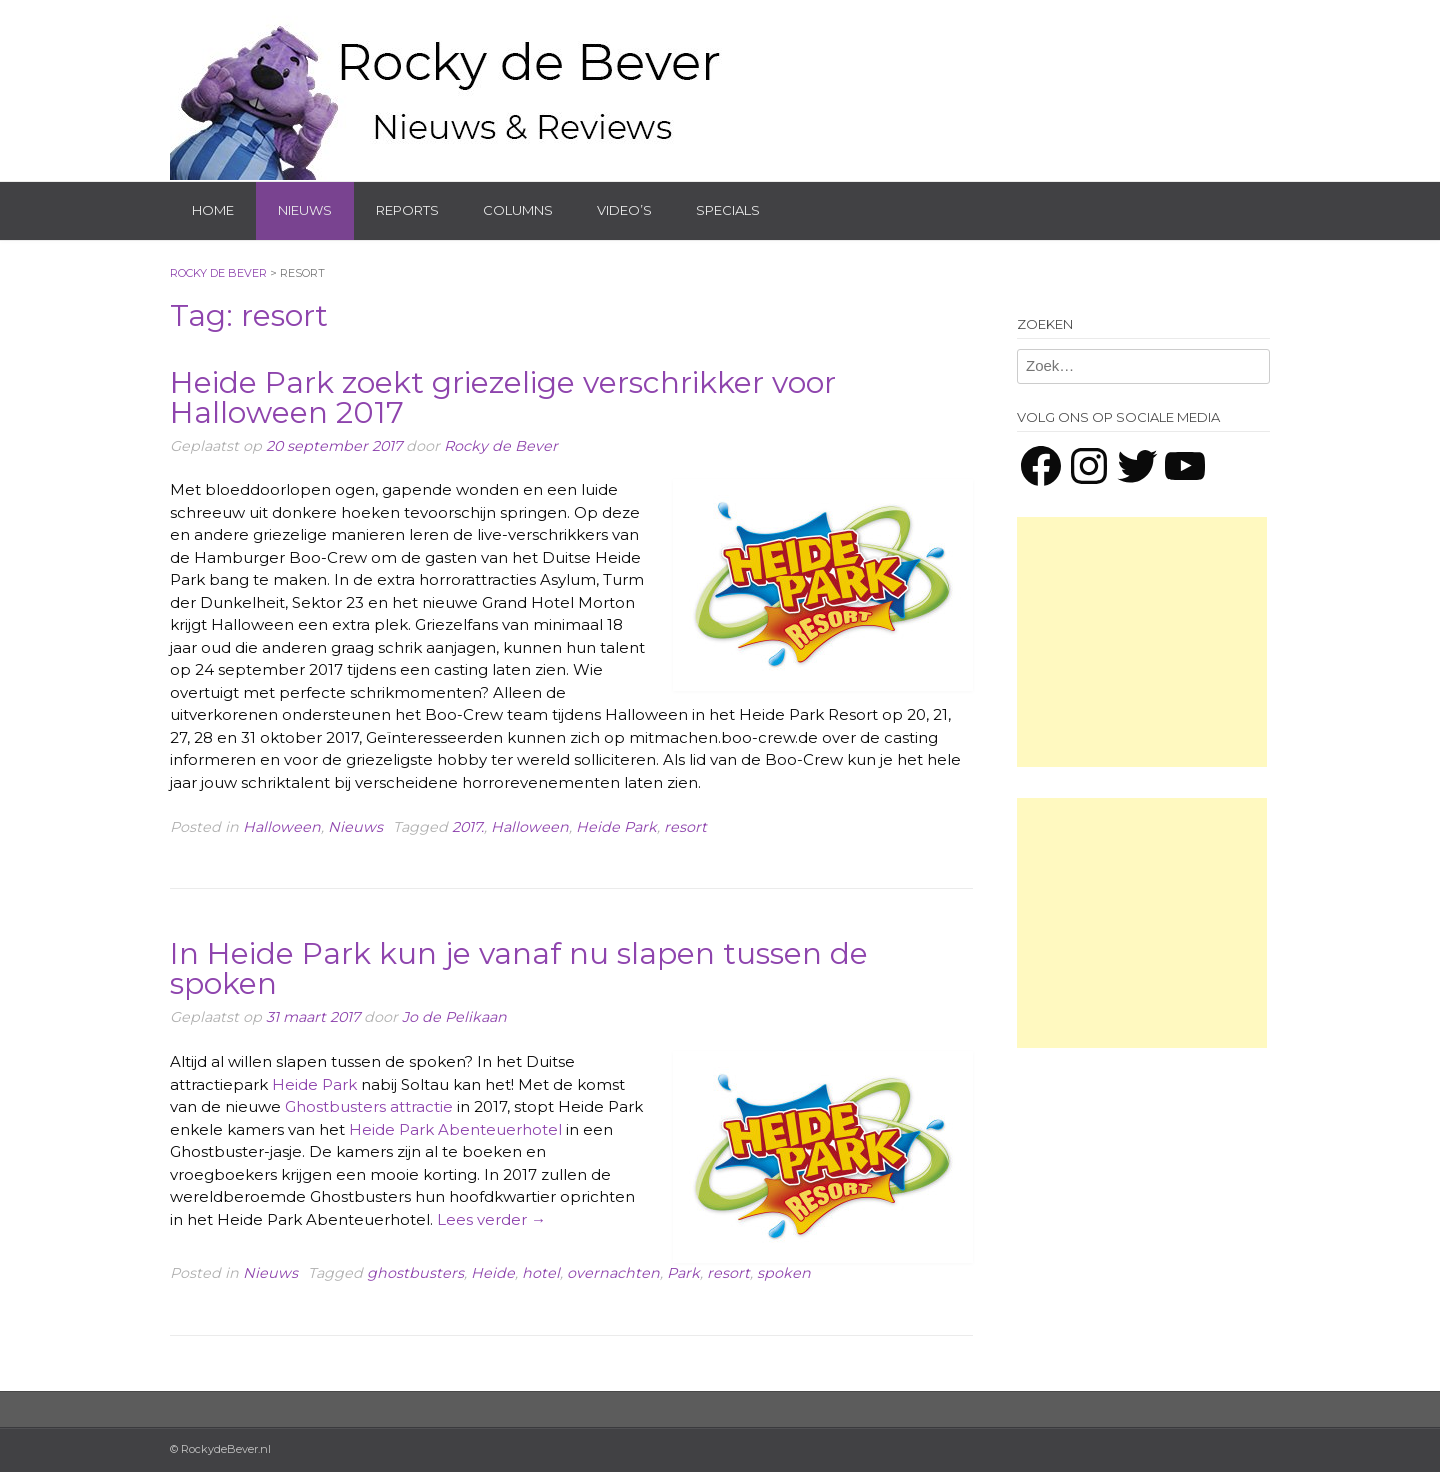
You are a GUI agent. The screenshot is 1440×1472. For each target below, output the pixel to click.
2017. (468, 827)
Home (213, 210)
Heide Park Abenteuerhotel (455, 1129)
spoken (784, 1273)
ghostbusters (415, 1273)
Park (683, 1273)
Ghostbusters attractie (367, 1106)
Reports (407, 210)
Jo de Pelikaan (454, 1017)
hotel (541, 1273)
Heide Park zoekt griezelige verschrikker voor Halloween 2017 (503, 397)
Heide (493, 1273)
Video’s (624, 210)
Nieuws (305, 210)
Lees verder (491, 1219)
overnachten (613, 1273)
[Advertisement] (1142, 642)
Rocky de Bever (501, 446)
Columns (518, 210)
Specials (728, 210)
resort (685, 827)
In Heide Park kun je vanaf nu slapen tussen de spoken (519, 968)
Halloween (282, 827)
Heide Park (616, 827)
